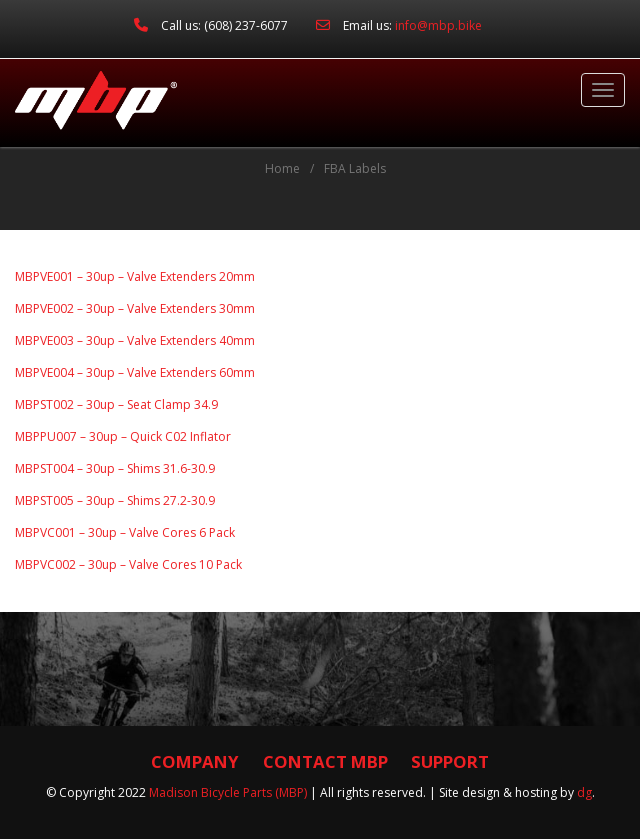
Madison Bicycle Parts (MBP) (228, 792)
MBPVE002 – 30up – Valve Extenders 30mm (135, 308)
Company (195, 761)
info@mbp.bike (438, 25)
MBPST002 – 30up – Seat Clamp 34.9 (116, 404)
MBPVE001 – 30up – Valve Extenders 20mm (135, 276)
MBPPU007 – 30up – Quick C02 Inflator (123, 436)
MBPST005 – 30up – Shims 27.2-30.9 (115, 500)
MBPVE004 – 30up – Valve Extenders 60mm (135, 372)
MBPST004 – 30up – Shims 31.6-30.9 (115, 468)
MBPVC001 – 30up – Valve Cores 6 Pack (125, 532)
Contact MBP (325, 761)
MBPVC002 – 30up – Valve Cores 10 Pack (128, 564)
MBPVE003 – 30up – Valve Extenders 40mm (135, 340)
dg (584, 792)
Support (450, 761)
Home (282, 168)
